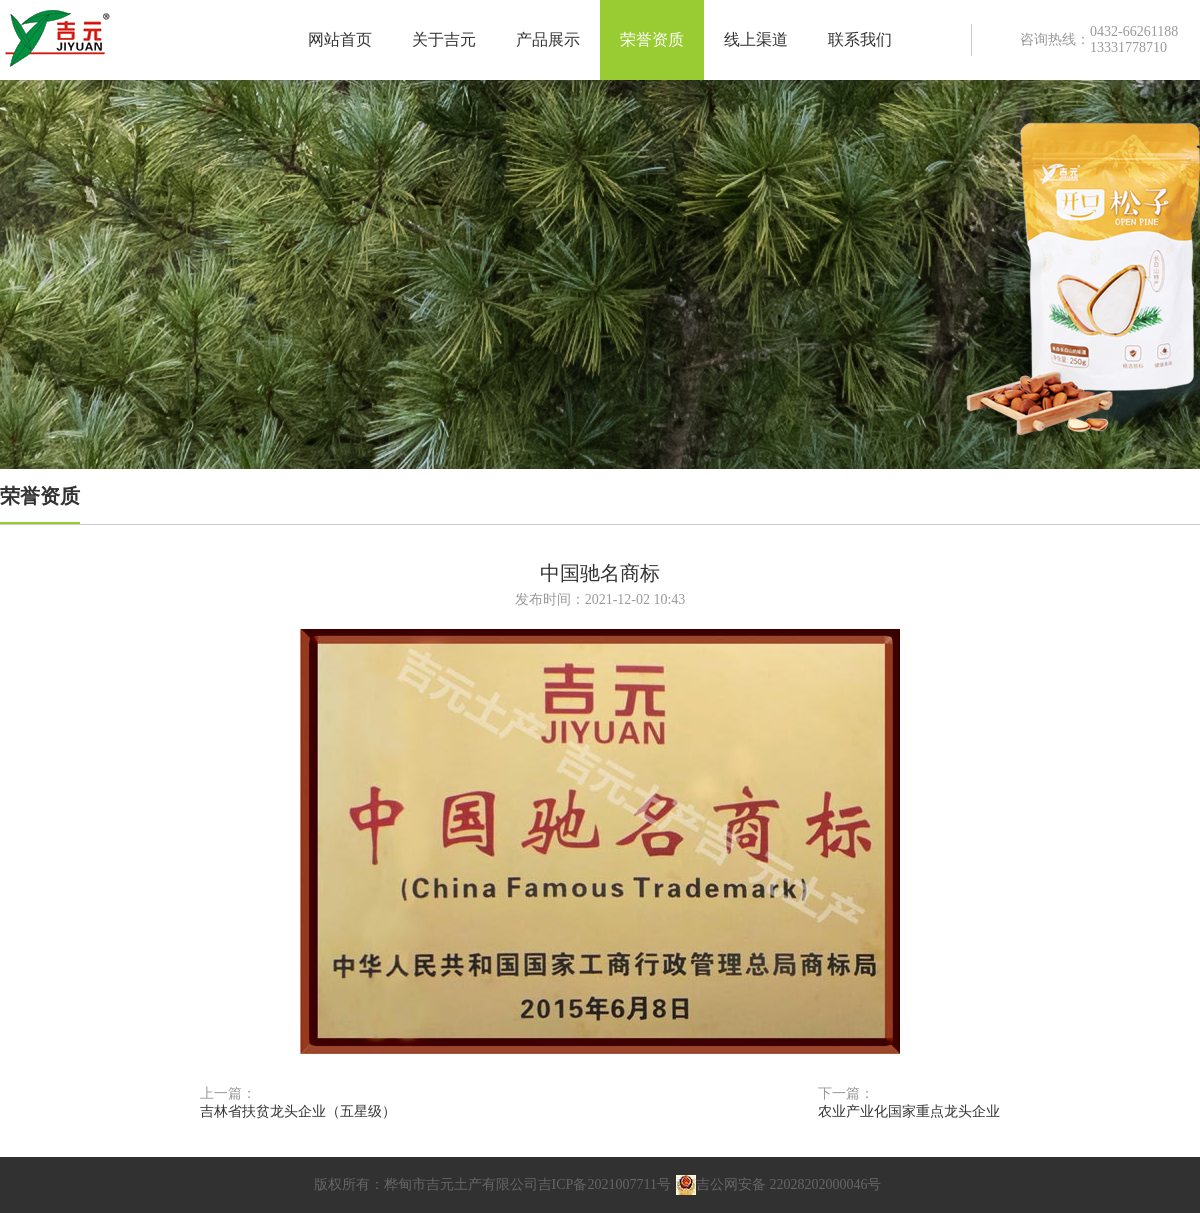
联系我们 (860, 39)
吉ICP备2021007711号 (604, 1184)
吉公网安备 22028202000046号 (779, 1185)
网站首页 (340, 39)
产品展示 (548, 39)
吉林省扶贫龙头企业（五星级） (298, 1111)
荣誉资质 (652, 39)
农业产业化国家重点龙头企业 (909, 1111)
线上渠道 (756, 39)
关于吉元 (444, 39)
